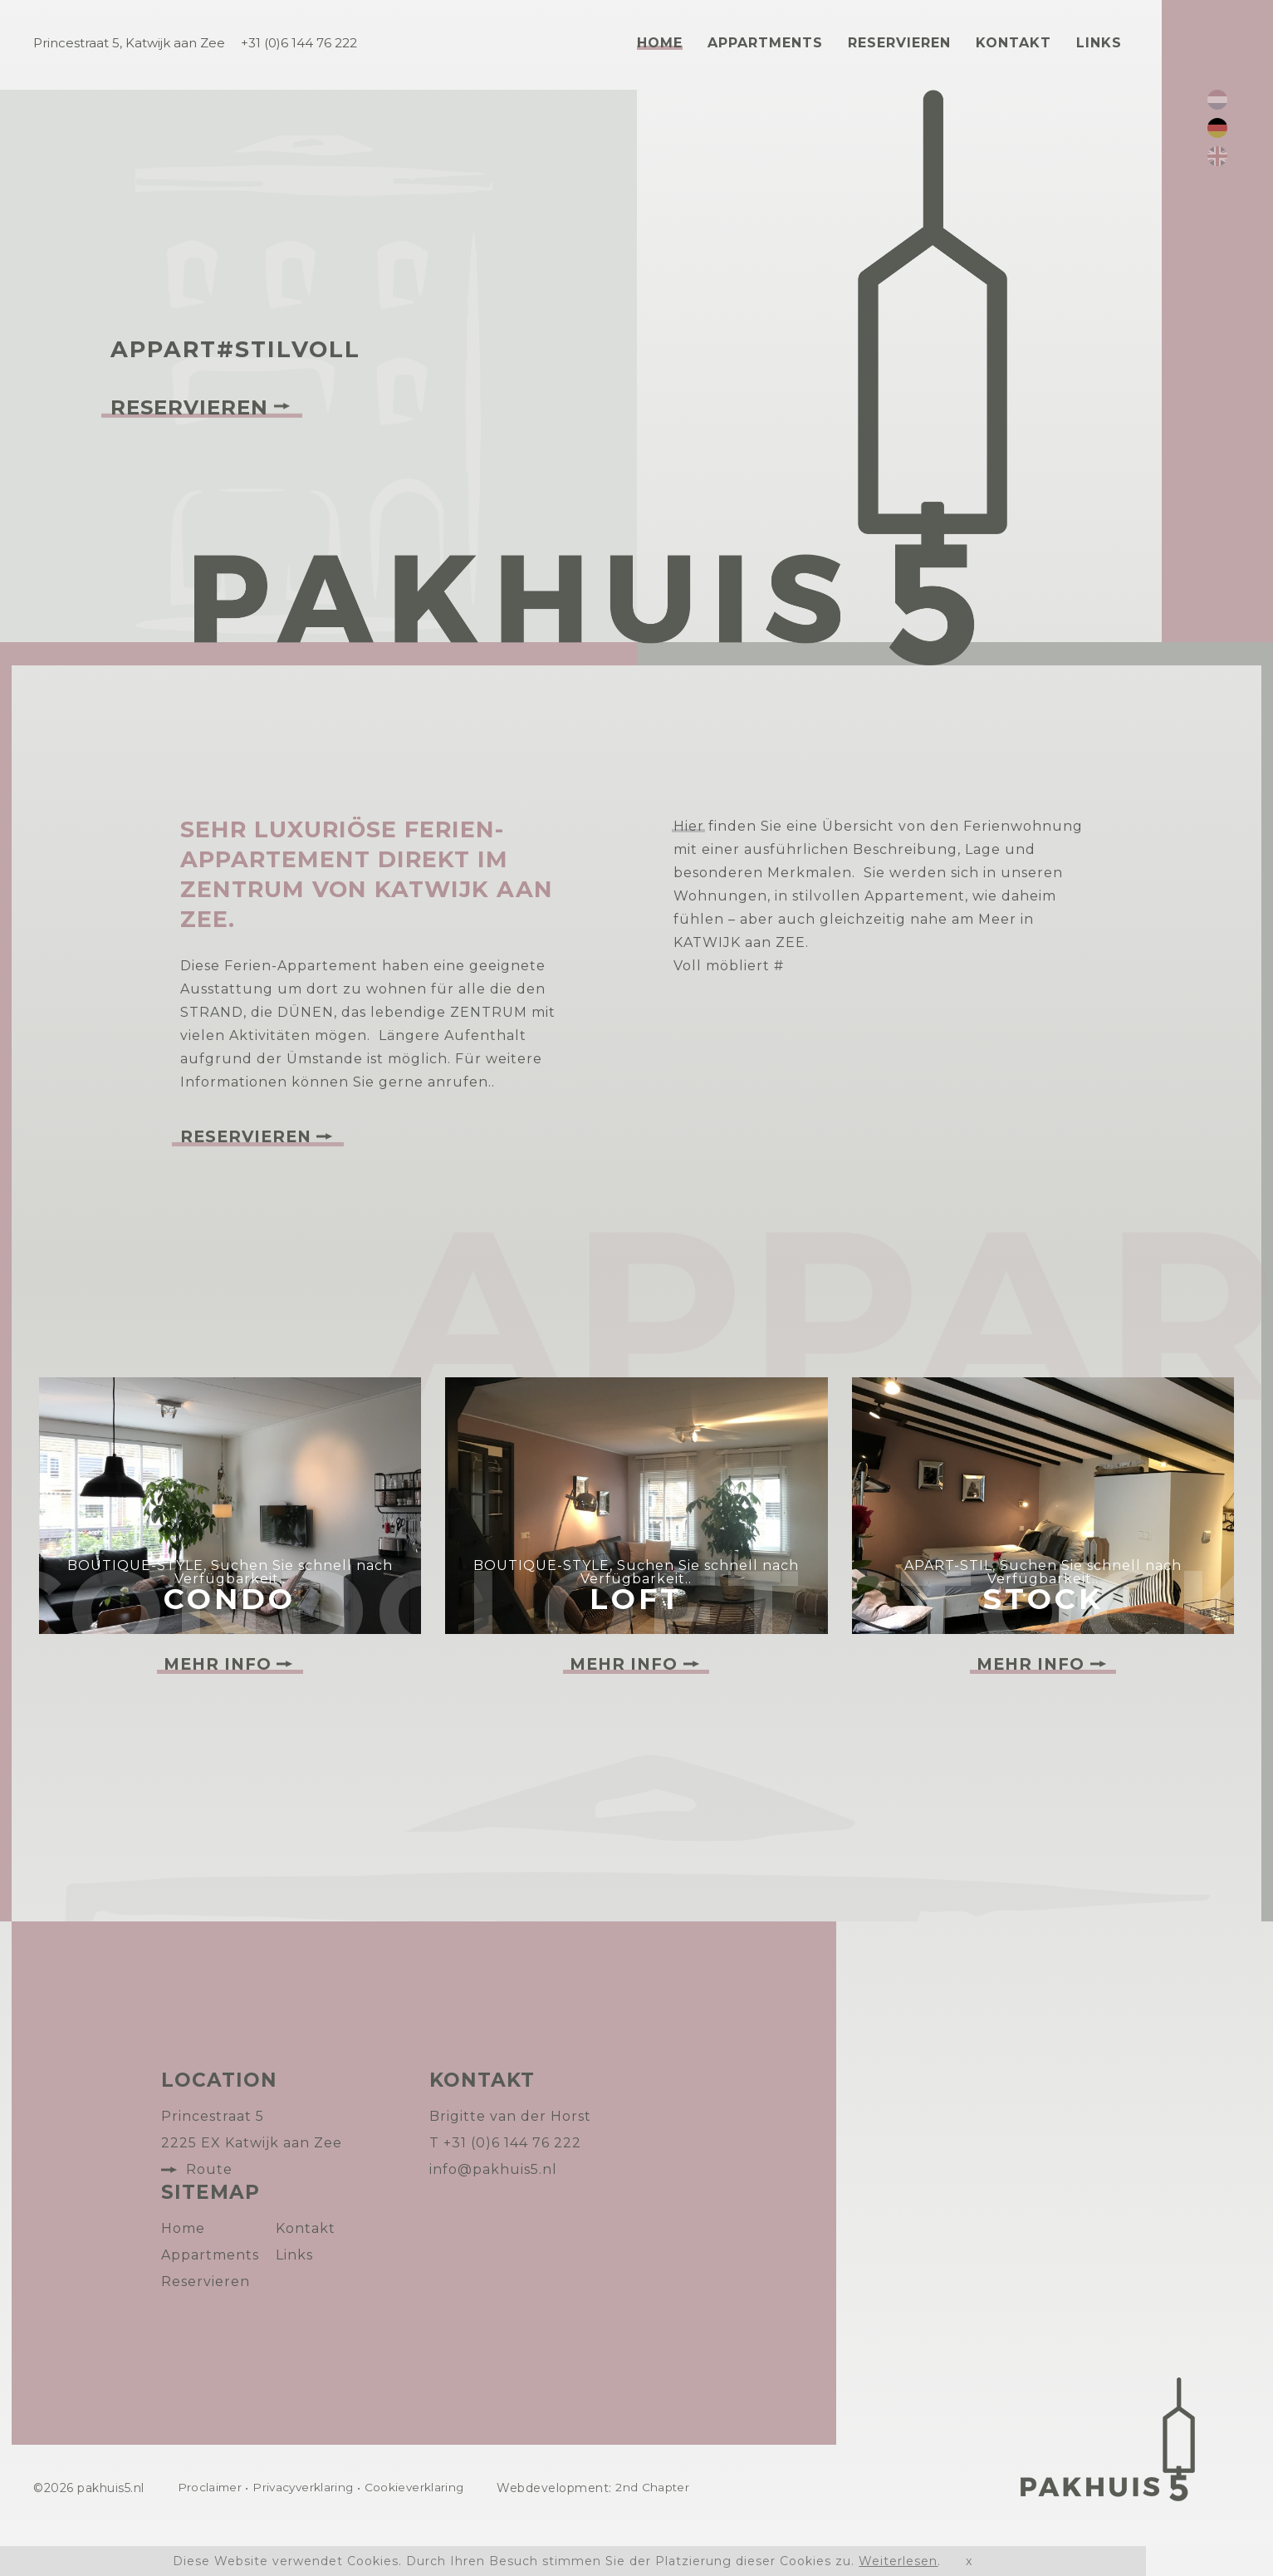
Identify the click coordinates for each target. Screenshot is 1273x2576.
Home (660, 43)
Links (1099, 43)
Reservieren (899, 43)
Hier (688, 826)
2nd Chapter (666, 2532)
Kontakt (1013, 43)
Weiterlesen (898, 2561)
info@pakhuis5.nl (493, 2214)
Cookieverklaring (424, 2532)
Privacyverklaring (309, 2532)
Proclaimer (211, 2532)
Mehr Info (217, 1708)
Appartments (765, 43)
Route (209, 2214)
